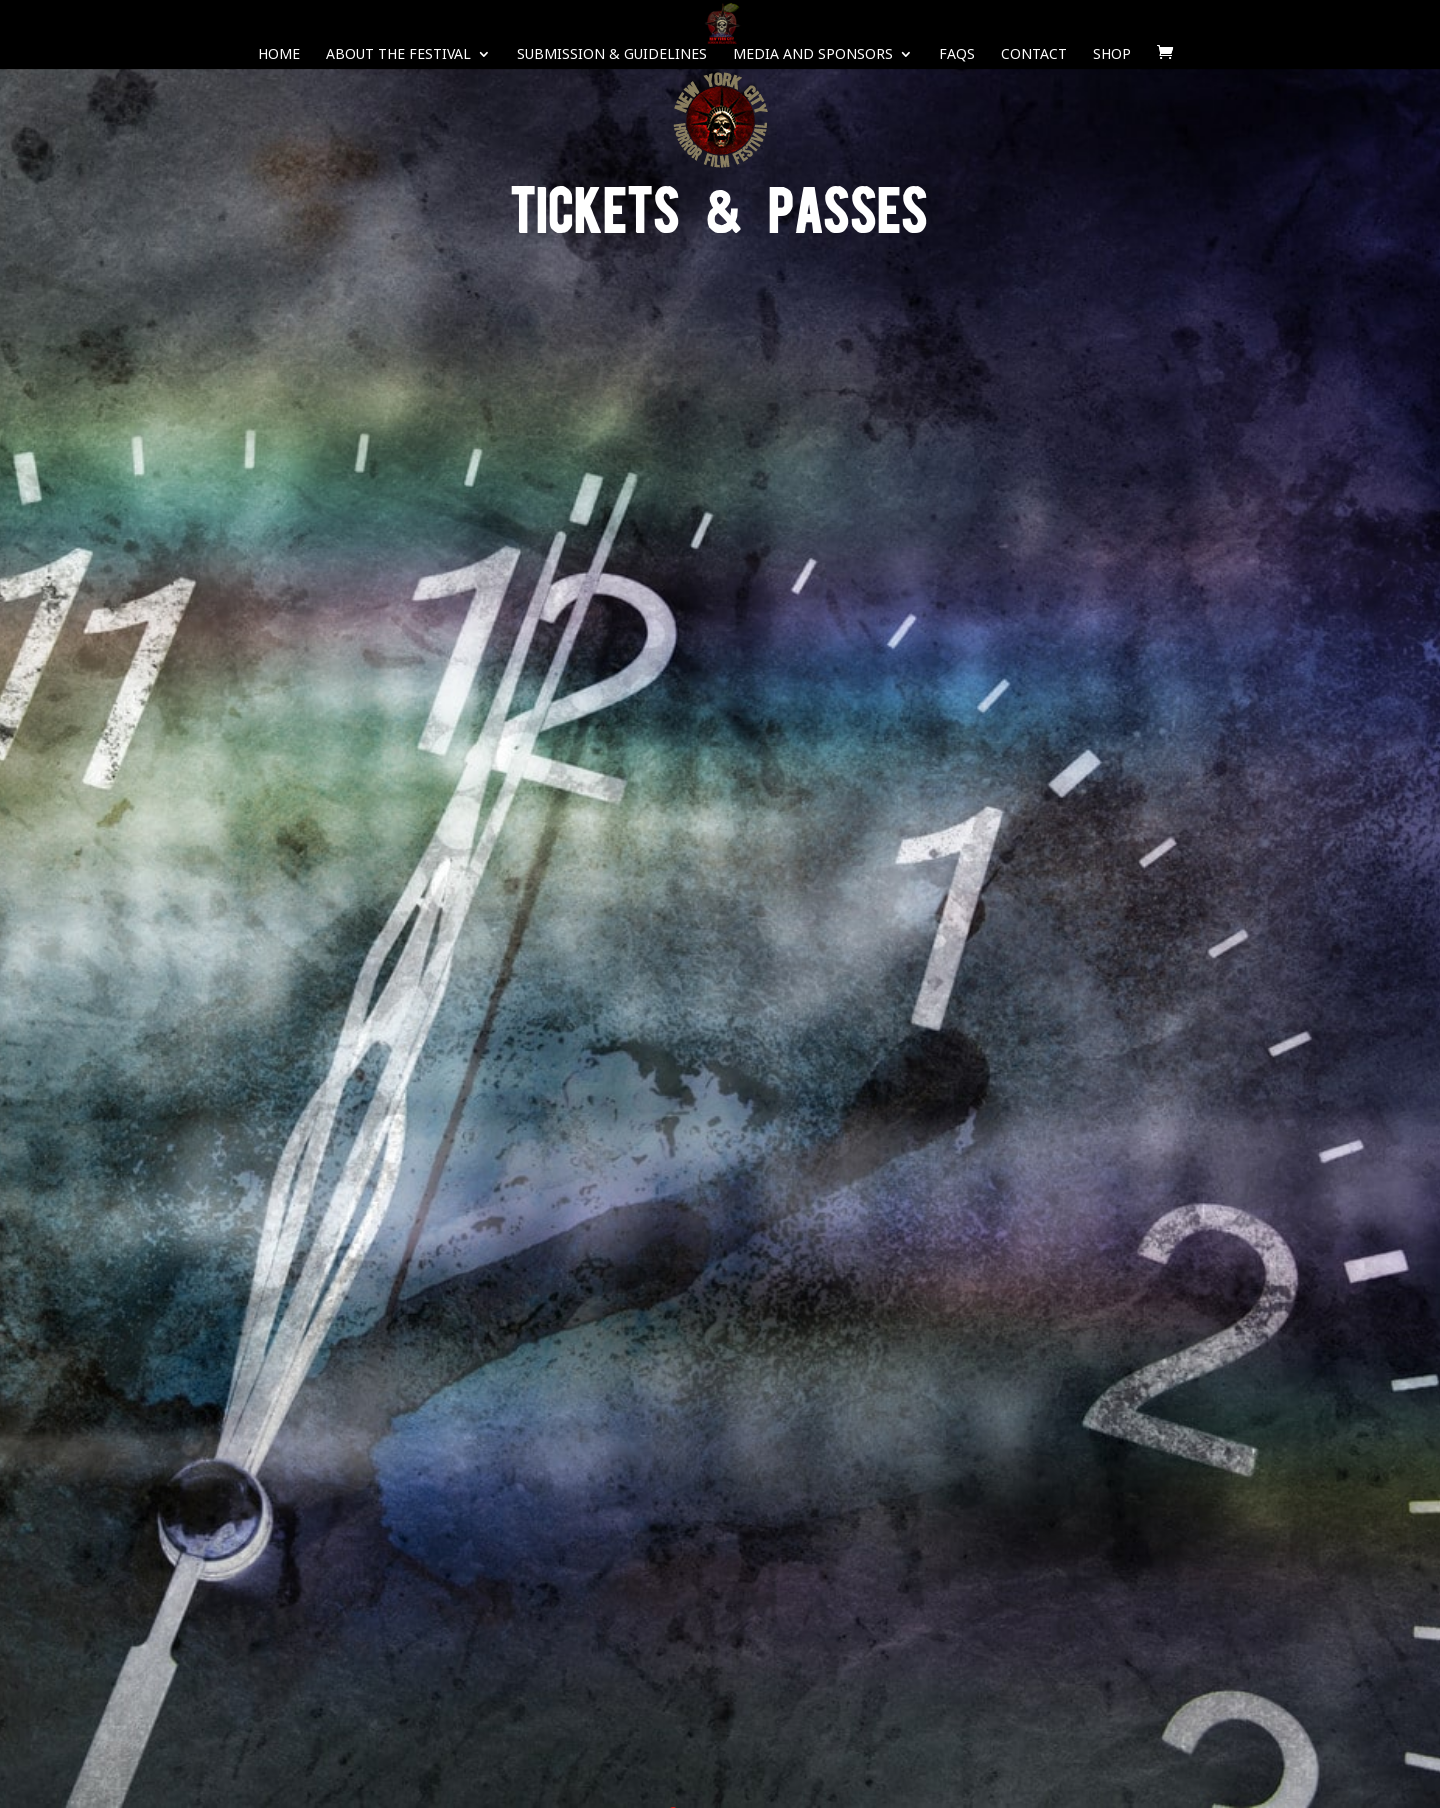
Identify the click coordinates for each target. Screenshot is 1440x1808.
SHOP (1112, 55)
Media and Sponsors (813, 55)
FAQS (957, 55)
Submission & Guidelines (612, 55)
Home (279, 55)
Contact (1034, 55)
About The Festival (398, 55)
